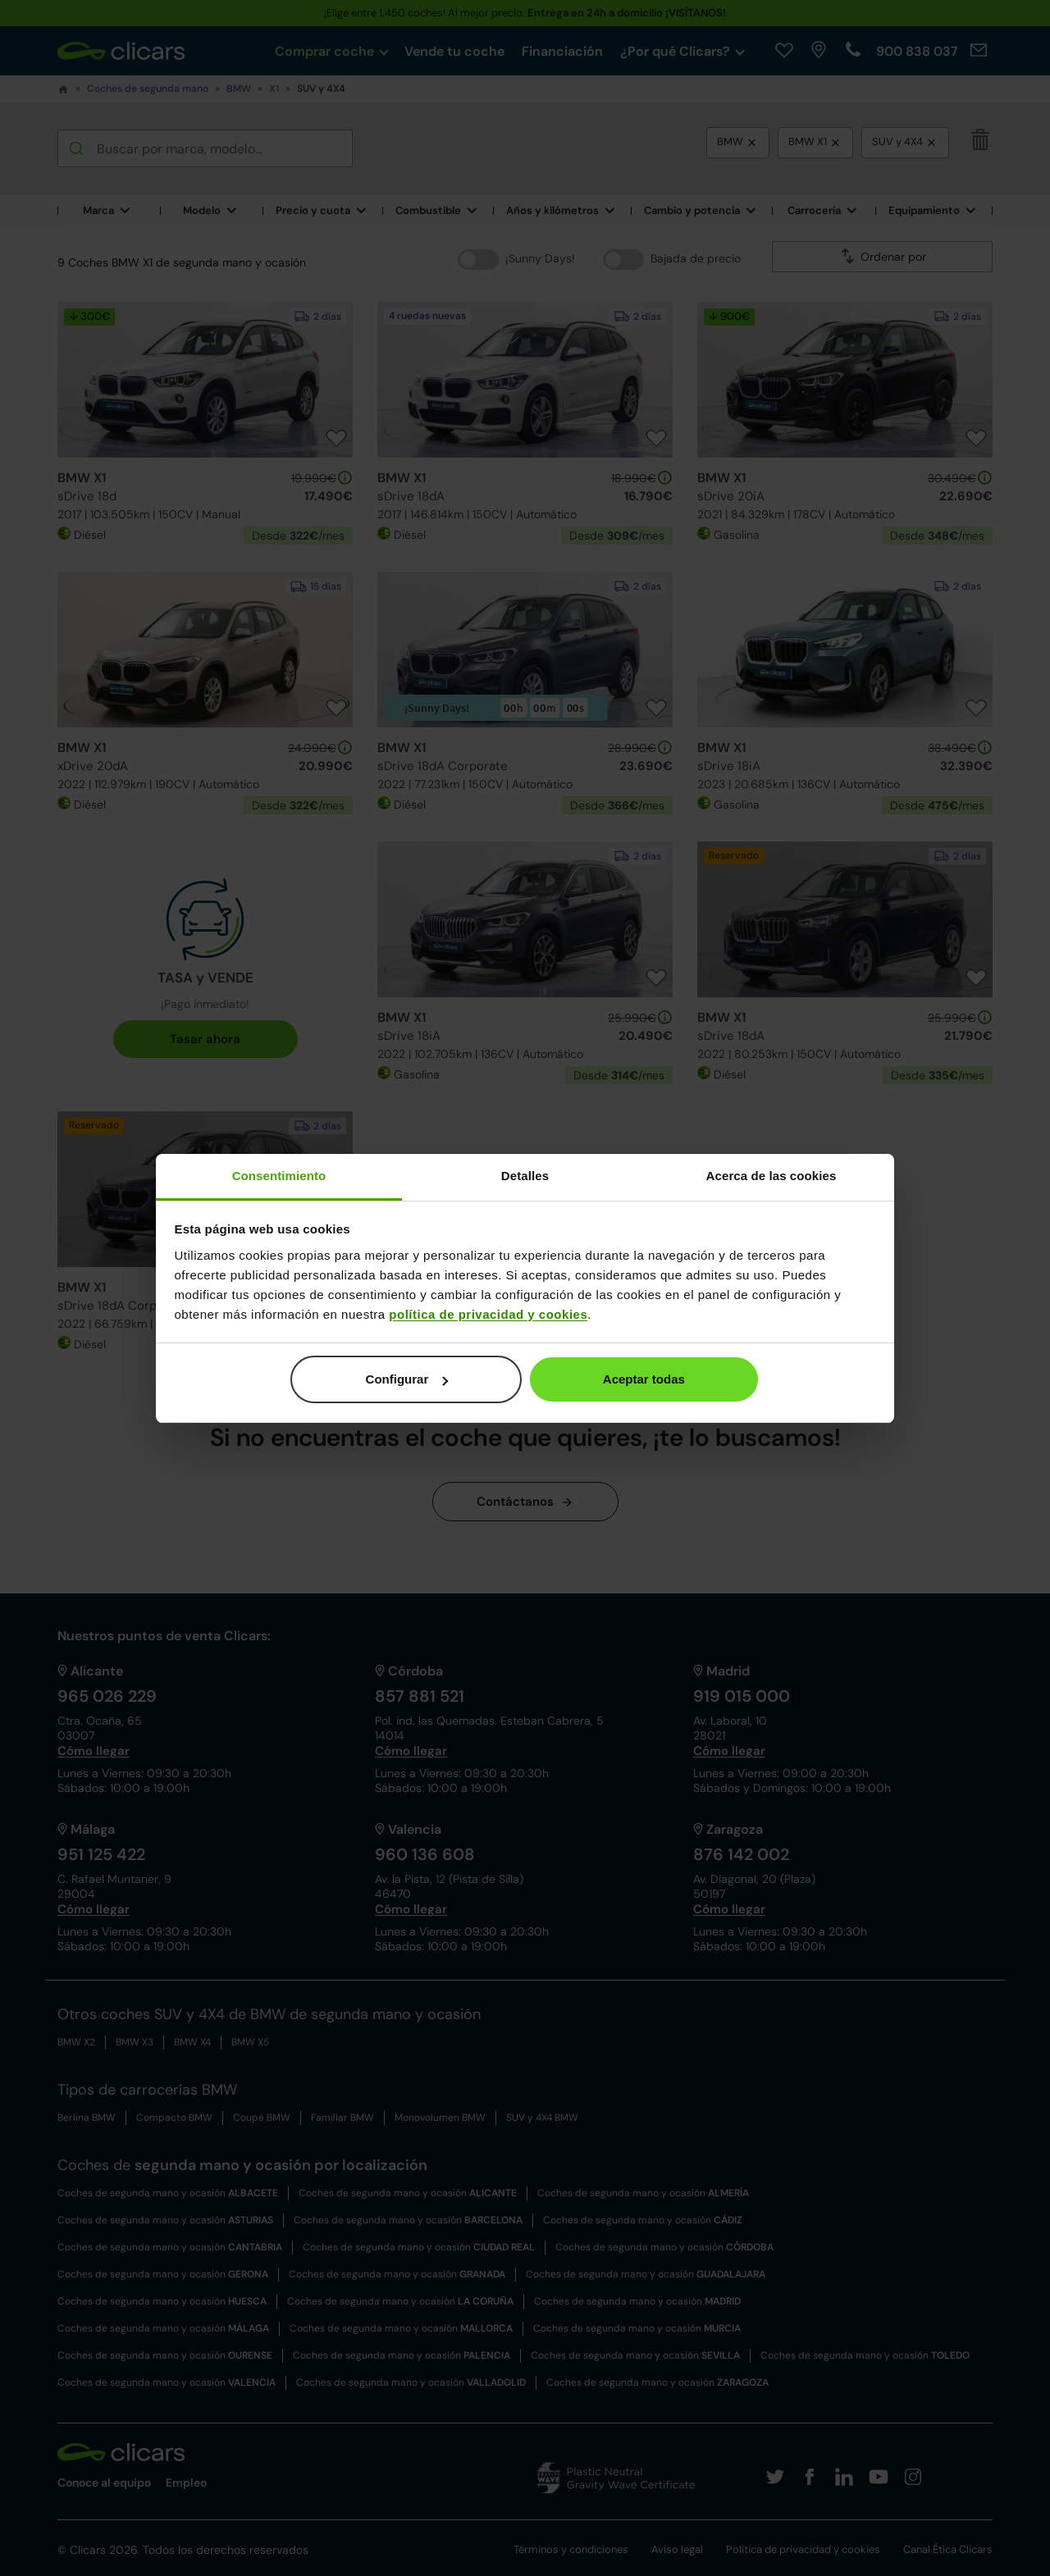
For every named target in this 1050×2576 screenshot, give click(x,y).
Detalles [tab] (525, 1176)
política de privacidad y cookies (488, 1314)
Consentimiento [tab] (279, 1176)
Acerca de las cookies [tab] (771, 1176)
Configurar (407, 1379)
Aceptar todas (644, 1379)
